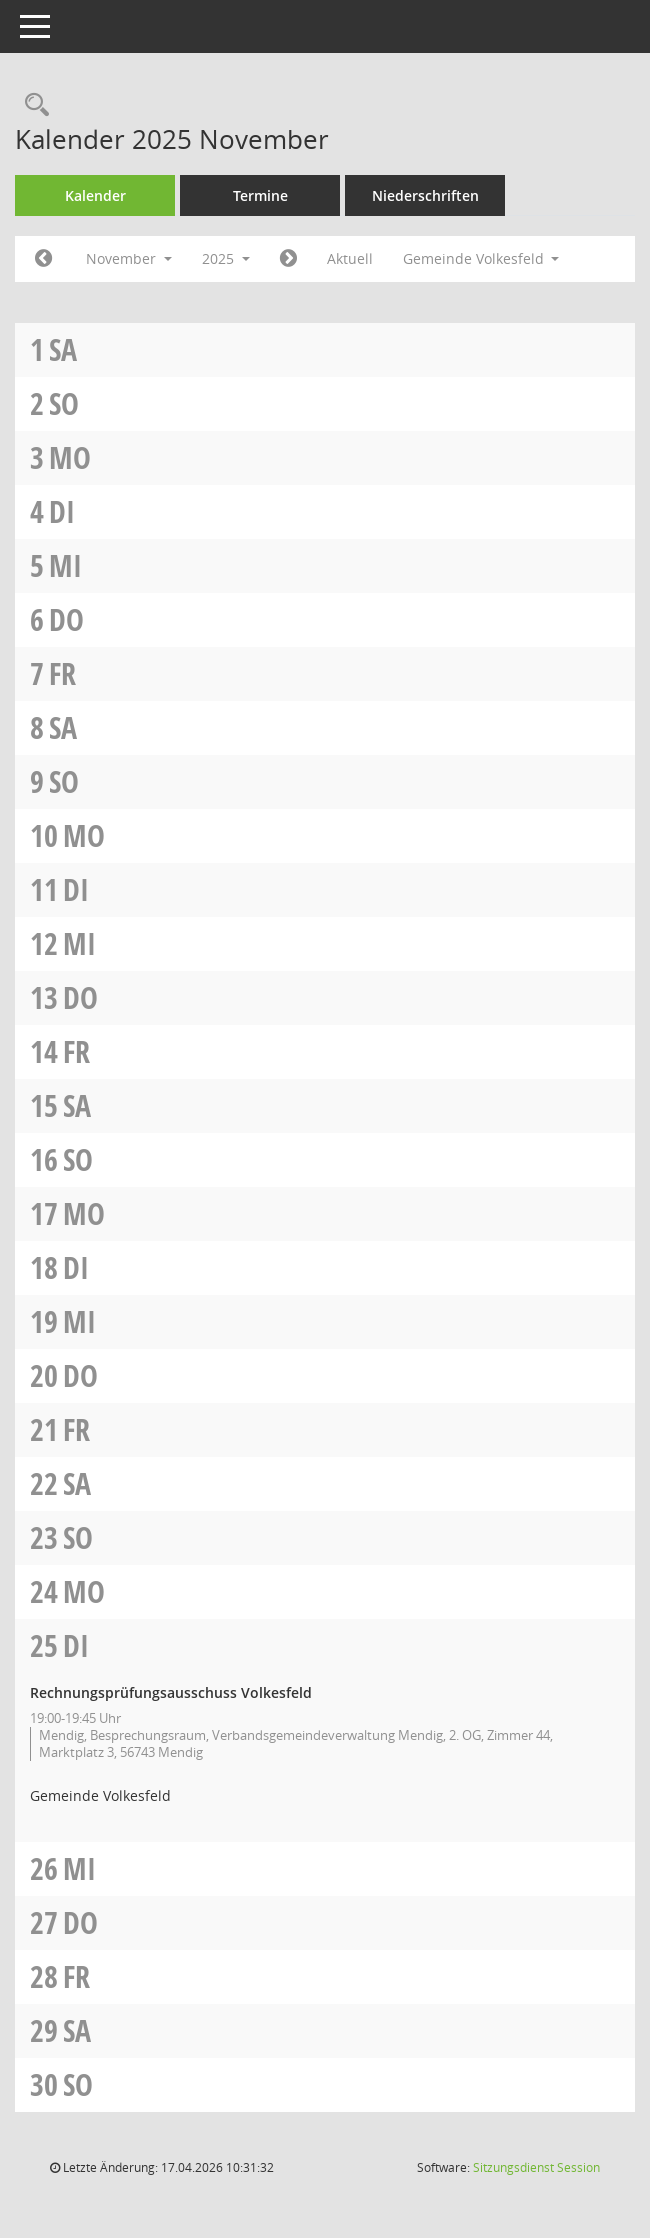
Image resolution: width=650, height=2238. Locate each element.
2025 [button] (226, 258)
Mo (70, 457)
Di (62, 511)
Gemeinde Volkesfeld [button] (481, 258)
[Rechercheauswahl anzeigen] (32, 105)
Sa (63, 349)
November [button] (129, 258)
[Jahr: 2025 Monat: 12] (288, 259)
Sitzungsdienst (536, 2167)
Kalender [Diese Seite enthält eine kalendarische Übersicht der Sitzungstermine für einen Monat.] (95, 195)
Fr (62, 673)
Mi (65, 565)
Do (66, 619)
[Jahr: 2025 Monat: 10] (43, 259)
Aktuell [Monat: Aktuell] (350, 258)
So (64, 403)
